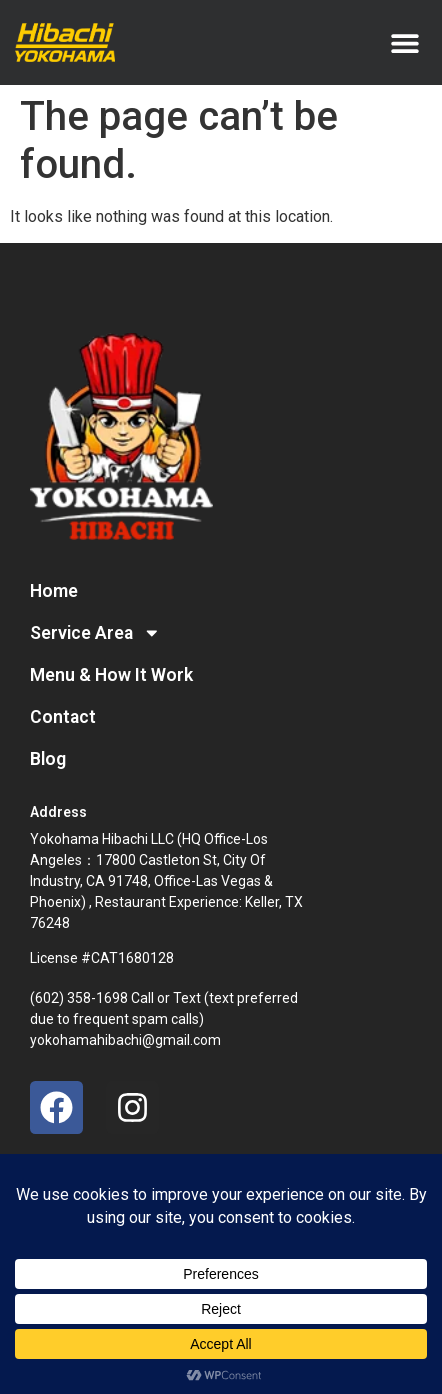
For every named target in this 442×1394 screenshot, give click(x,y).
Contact (63, 717)
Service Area (95, 633)
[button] (404, 42)
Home (54, 591)
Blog (48, 759)
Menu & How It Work (111, 675)
